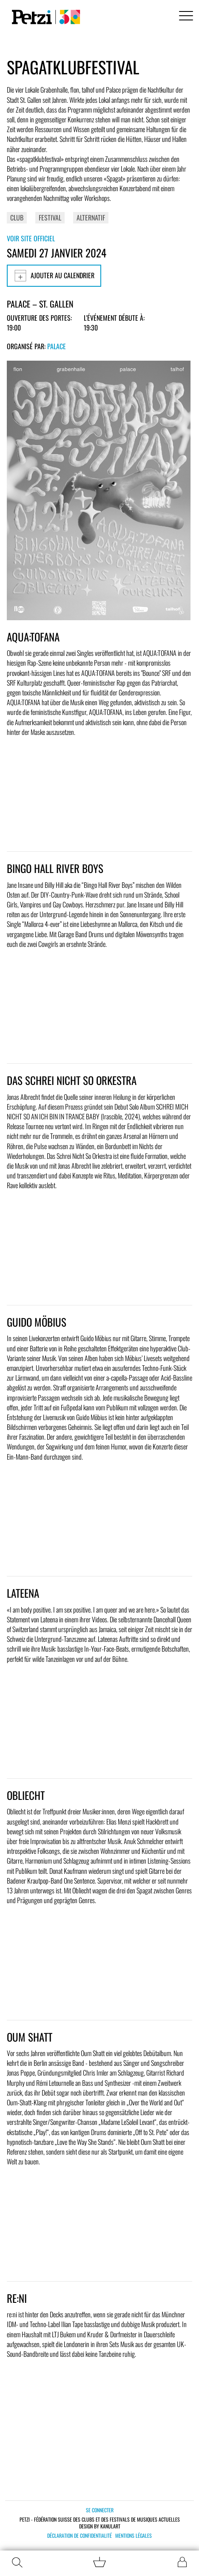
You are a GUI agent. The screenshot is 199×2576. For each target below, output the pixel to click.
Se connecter (100, 2510)
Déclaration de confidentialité (79, 2535)
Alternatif (91, 217)
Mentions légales (133, 2535)
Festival (50, 217)
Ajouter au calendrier (54, 275)
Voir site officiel (31, 238)
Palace (56, 346)
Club (16, 217)
